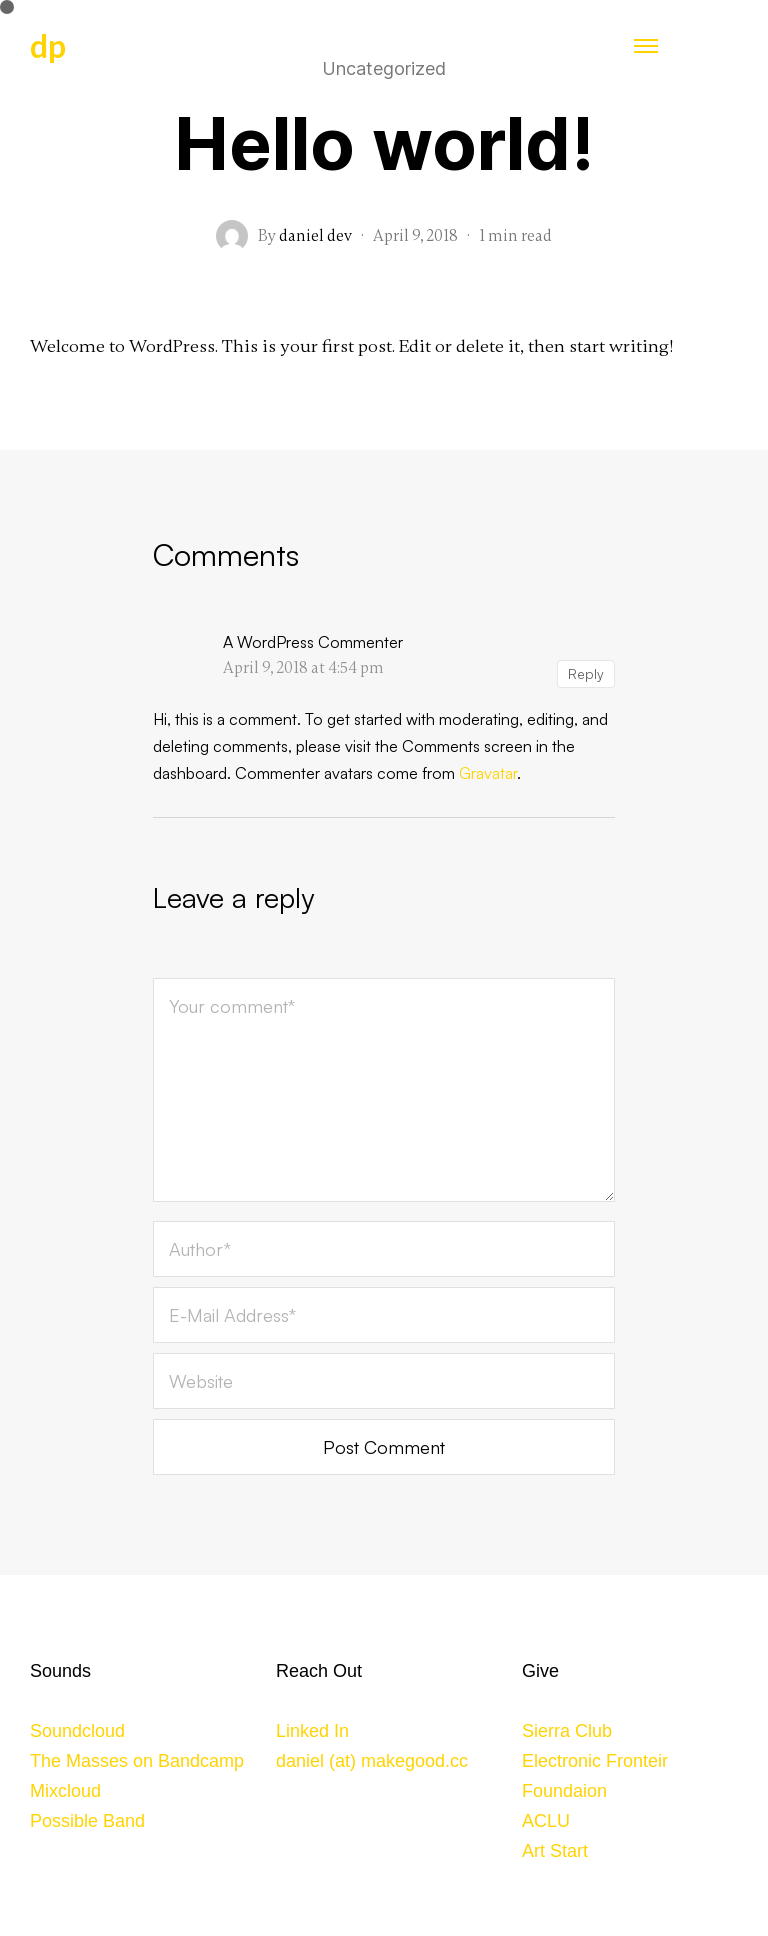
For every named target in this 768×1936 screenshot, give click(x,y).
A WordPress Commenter (313, 642)
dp (48, 45)
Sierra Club (567, 1731)
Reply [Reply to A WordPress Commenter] (586, 673)
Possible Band (87, 1821)
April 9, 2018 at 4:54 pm (303, 668)
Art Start (555, 1851)
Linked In (312, 1731)
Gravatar (488, 773)
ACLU (546, 1821)
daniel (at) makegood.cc (372, 1761)
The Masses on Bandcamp (137, 1761)
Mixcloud (65, 1791)
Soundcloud (77, 1731)
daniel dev (315, 236)
